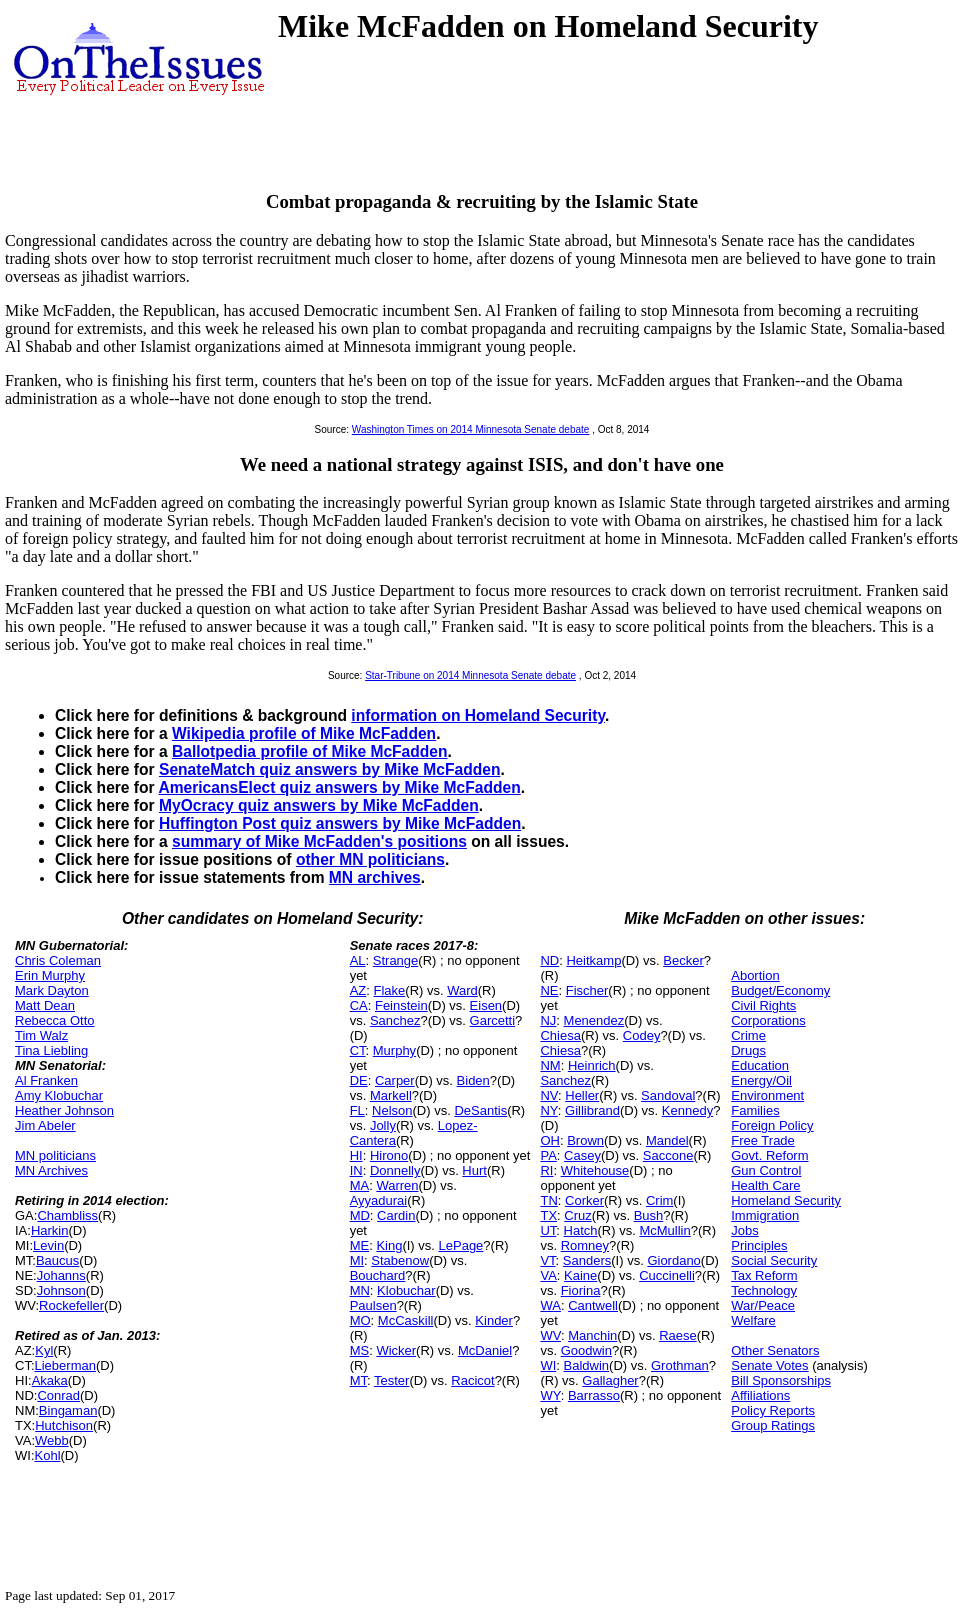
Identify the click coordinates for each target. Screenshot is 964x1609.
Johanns (61, 1275)
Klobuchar (406, 1290)
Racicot (472, 1380)
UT (548, 1230)
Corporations (768, 1020)
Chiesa (560, 1035)
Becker (683, 960)
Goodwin (586, 1350)
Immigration (765, 1215)
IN (356, 1170)
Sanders (587, 1260)
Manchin (592, 1335)
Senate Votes (769, 1365)
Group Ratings (773, 1425)
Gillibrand (592, 1110)
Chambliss (67, 1215)
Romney (585, 1245)
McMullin (664, 1230)
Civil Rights (763, 1005)
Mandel (667, 1140)
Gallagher (610, 1380)
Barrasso (594, 1395)
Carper (395, 1080)
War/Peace (763, 1305)
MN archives (375, 877)
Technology (764, 1290)
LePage (461, 1245)
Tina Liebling (51, 1050)
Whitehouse (595, 1170)
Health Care (765, 1185)
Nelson (392, 1110)
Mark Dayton (52, 990)
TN (548, 1200)
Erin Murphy (50, 975)
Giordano (673, 1260)
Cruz (577, 1215)
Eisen (486, 1005)
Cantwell (593, 1305)
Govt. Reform (769, 1155)
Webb (52, 1440)
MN (360, 1290)
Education (760, 1065)
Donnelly (395, 1170)
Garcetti (493, 1020)
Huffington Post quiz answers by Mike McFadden (340, 823)
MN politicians (55, 1155)
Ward (462, 990)
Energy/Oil (761, 1080)
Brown (585, 1140)
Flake (390, 990)
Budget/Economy (780, 990)
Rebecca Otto (55, 1020)
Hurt (474, 1170)
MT (358, 1380)
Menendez (594, 1020)
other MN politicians (370, 859)
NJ (548, 1020)
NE (549, 990)
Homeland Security (786, 1200)
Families (755, 1110)
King (389, 1245)
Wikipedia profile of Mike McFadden (304, 733)
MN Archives (51, 1170)
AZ (358, 990)
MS (360, 1350)
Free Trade (763, 1140)
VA (548, 1275)
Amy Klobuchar (59, 1095)
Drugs (748, 1050)
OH (550, 1140)
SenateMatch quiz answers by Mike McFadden (329, 769)
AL (358, 960)
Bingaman (68, 1410)
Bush (649, 1215)
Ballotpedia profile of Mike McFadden (310, 751)
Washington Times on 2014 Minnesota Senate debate (471, 429)
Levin (48, 1245)
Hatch (581, 1230)
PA (548, 1155)
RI (546, 1170)
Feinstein (401, 1005)
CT (358, 1050)
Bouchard (378, 1275)
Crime (748, 1035)
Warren (397, 1185)
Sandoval (668, 1095)
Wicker (396, 1350)
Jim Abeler (45, 1125)
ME (360, 1245)
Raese (678, 1335)
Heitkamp (593, 960)
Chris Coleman (58, 960)
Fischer (587, 990)
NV (549, 1095)
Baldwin (587, 1365)
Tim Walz (41, 1035)
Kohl (48, 1455)
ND (549, 960)
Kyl (44, 1350)
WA (550, 1305)
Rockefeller (71, 1305)
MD (360, 1215)
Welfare (753, 1320)
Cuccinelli (667, 1275)
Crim (659, 1200)
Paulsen (373, 1305)
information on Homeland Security (478, 715)
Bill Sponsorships (781, 1380)
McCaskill (406, 1320)
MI (357, 1260)
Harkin (50, 1230)
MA (360, 1185)
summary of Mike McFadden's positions (319, 841)
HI (356, 1155)
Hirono (389, 1155)
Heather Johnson (64, 1110)
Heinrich (592, 1065)
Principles (759, 1245)
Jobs (744, 1230)
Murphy (394, 1050)
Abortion (755, 975)
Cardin (396, 1215)
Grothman (680, 1365)
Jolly (383, 1125)
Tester (391, 1380)
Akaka (50, 1380)
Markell (391, 1095)
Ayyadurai (379, 1200)
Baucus (57, 1260)
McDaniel (485, 1350)
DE (359, 1080)
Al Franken (46, 1080)
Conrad (58, 1395)
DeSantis (480, 1110)
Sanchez (395, 1020)
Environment (767, 1095)
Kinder (494, 1320)
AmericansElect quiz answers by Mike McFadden (339, 787)
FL (357, 1110)
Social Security (774, 1260)
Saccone (668, 1155)
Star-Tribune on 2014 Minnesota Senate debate (470, 675)
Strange (396, 960)
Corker (584, 1200)
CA (359, 1005)
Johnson (61, 1290)
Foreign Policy (772, 1125)
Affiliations (760, 1395)
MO (360, 1320)
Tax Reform (764, 1275)
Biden (473, 1080)
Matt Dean (45, 1005)
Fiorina (581, 1290)
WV (550, 1335)
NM (550, 1065)
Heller (582, 1095)
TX (548, 1215)
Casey (582, 1155)
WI (548, 1365)
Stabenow (400, 1260)
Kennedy (687, 1110)
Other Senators (775, 1350)
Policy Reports (773, 1410)
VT (547, 1260)
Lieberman (65, 1365)
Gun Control (766, 1170)
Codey (642, 1035)
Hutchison (64, 1425)
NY (548, 1110)
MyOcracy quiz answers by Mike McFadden (319, 805)
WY (550, 1395)
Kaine (580, 1275)
